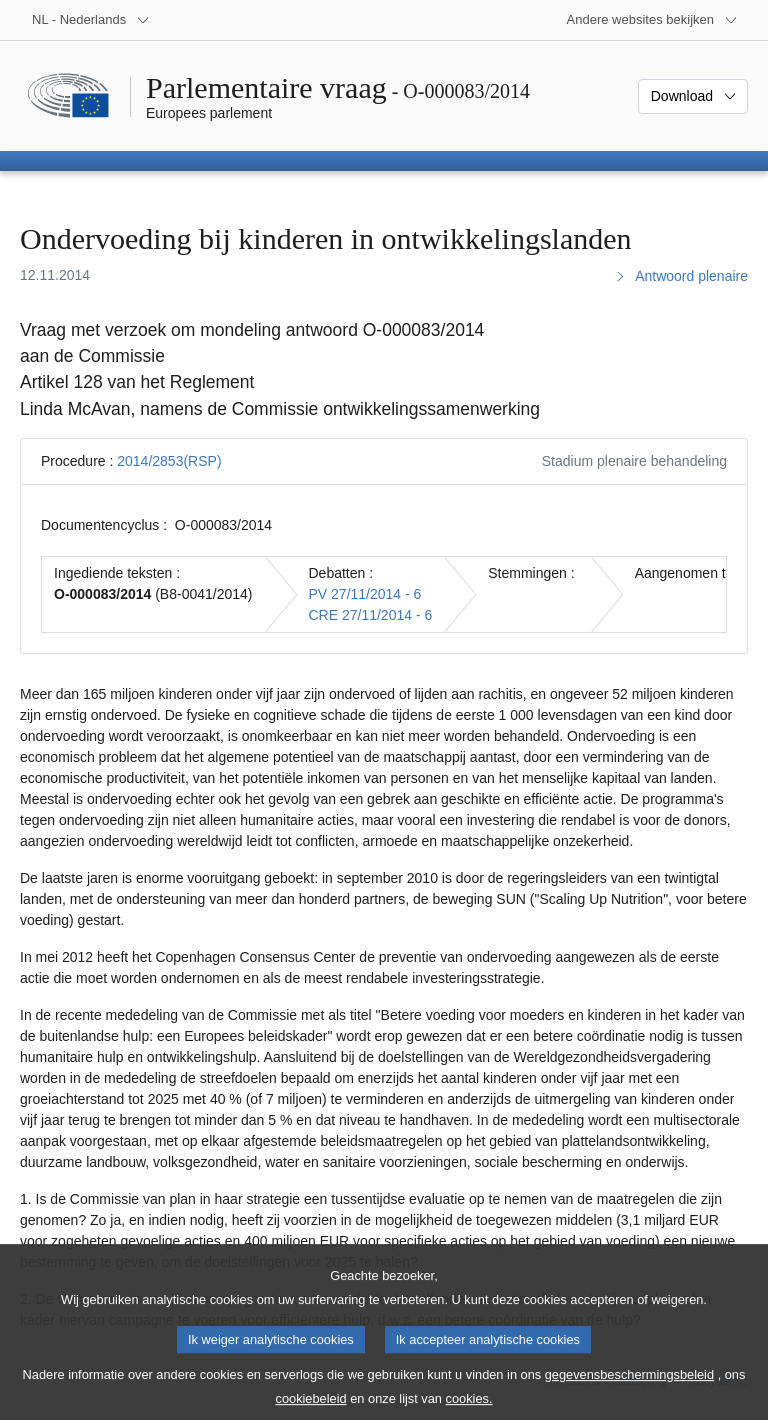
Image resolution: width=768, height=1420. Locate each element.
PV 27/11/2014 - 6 (365, 594)
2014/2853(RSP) (169, 461)
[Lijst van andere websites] (652, 20)
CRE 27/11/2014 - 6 (371, 615)
